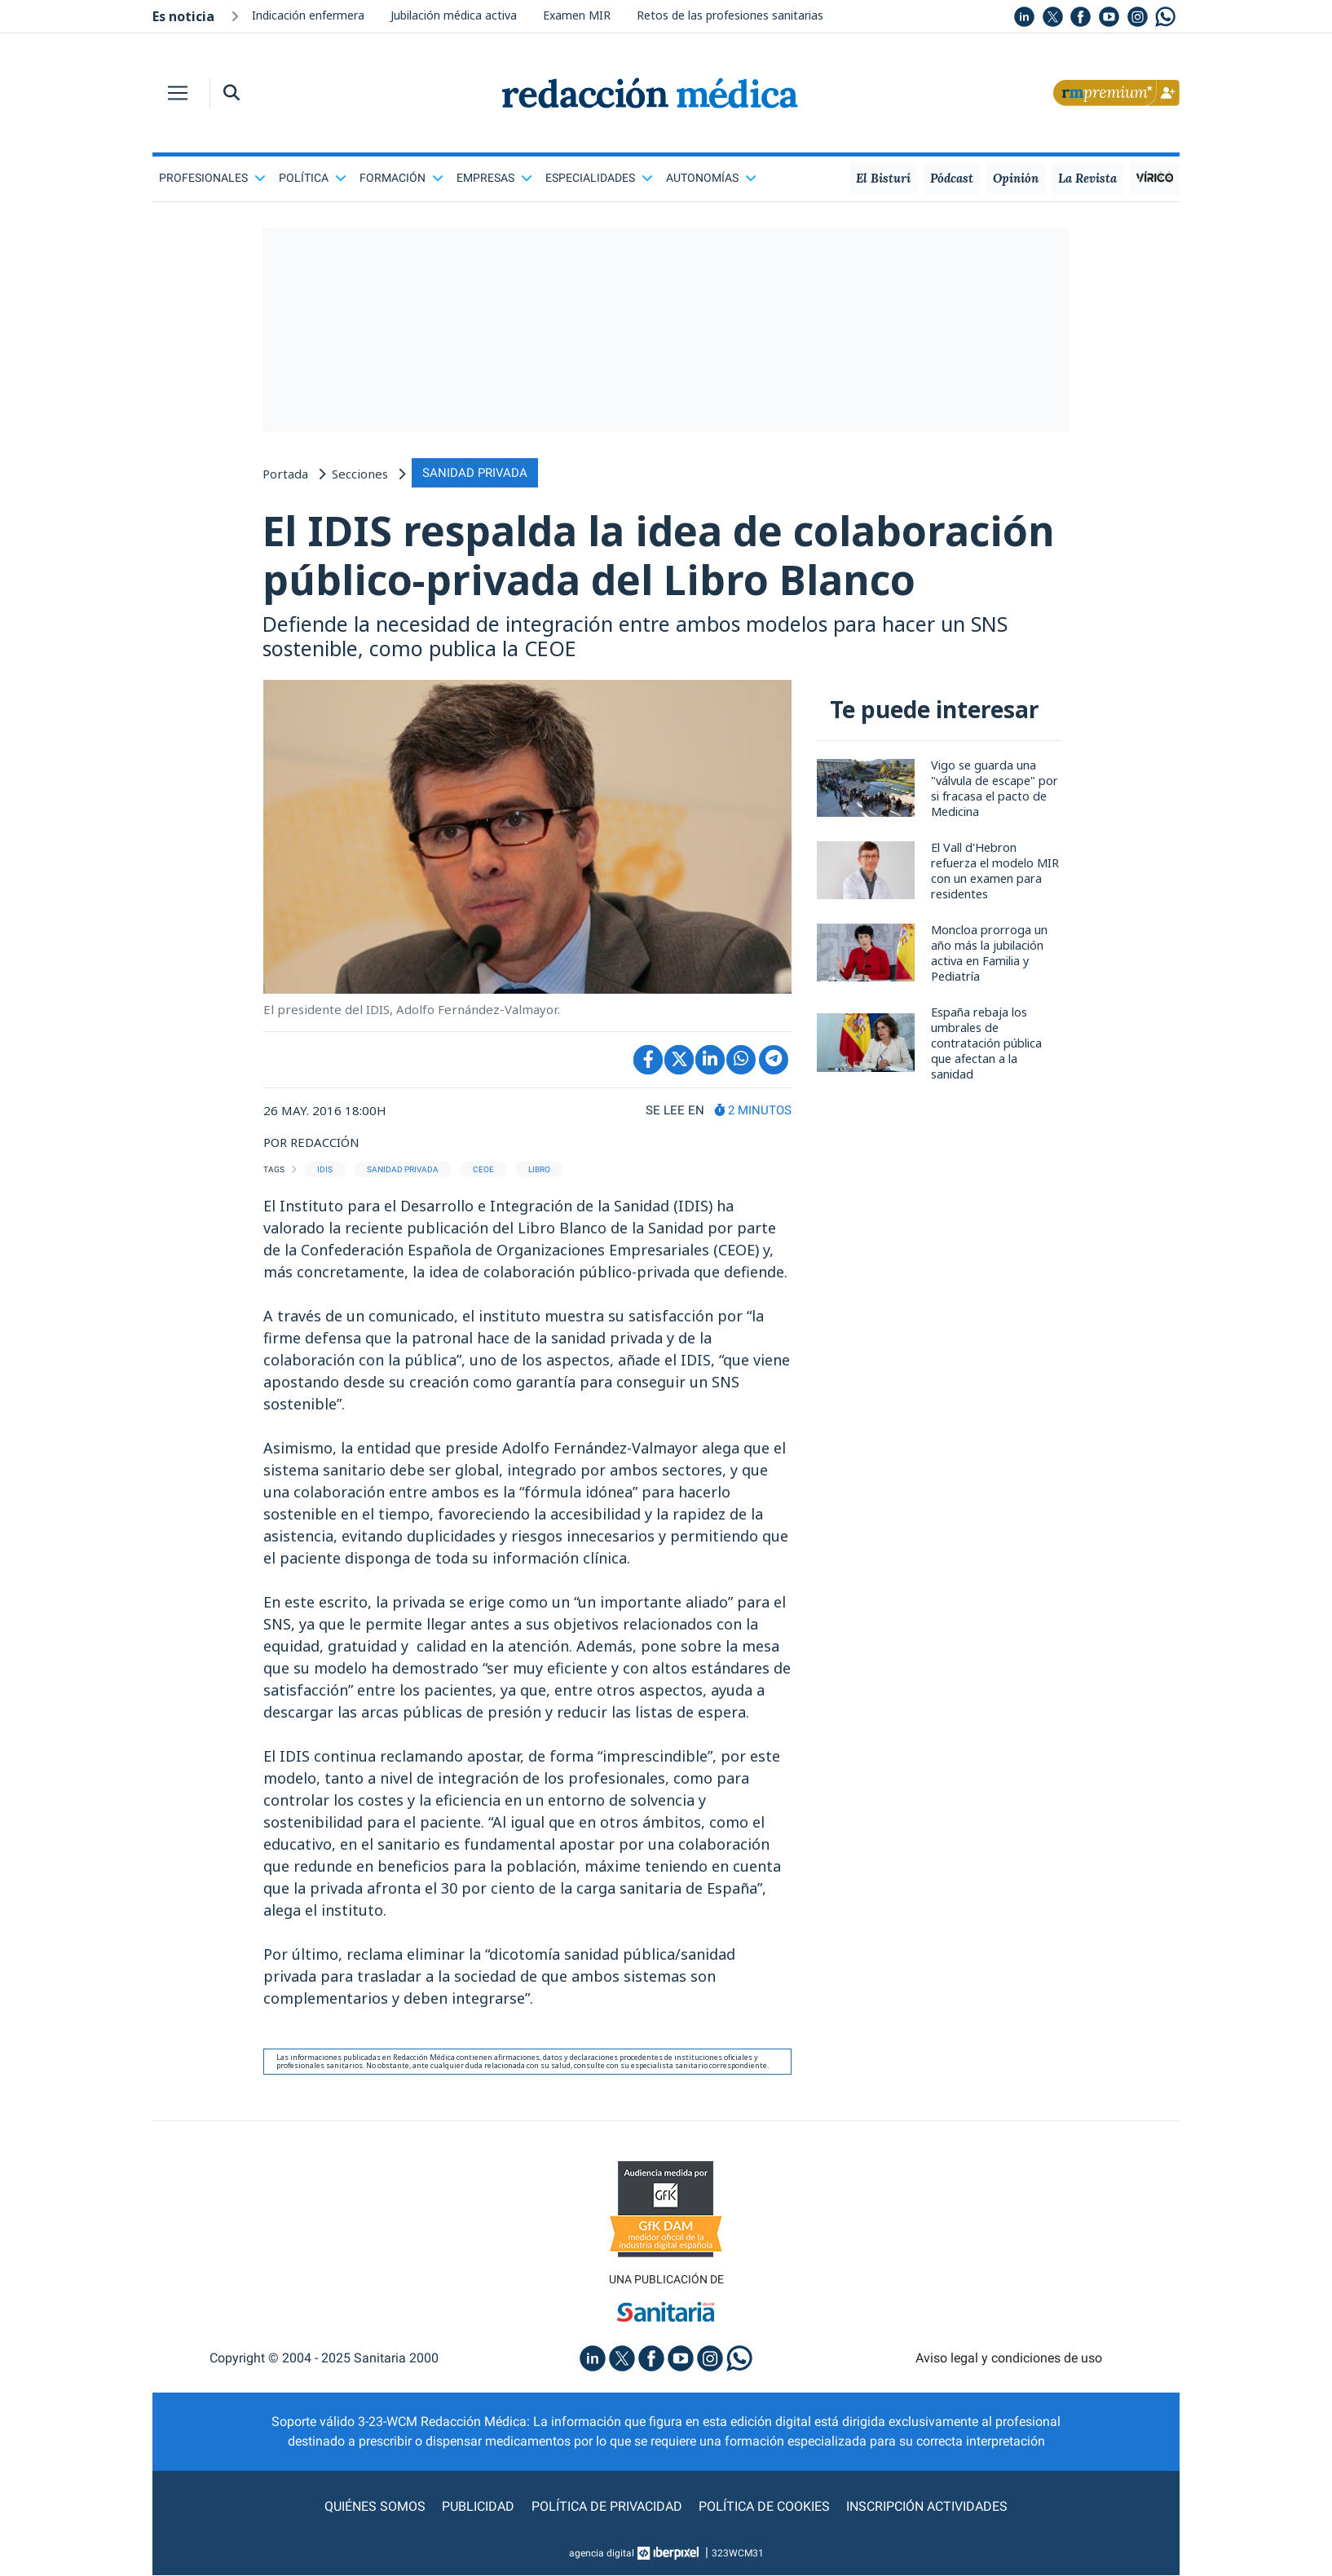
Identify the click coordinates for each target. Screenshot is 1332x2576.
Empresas (494, 177)
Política (312, 177)
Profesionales (212, 177)
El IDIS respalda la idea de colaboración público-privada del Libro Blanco (661, 556)
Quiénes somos (375, 2507)
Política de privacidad (606, 2507)
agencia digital (601, 2554)
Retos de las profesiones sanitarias (730, 15)
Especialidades (599, 177)
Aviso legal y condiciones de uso (1008, 2358)
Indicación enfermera (308, 15)
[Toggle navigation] (177, 93)
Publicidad (479, 2507)
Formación (401, 177)
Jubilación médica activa (453, 15)
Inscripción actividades (927, 2507)
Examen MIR (577, 15)
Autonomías (711, 177)
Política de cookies (764, 2507)
